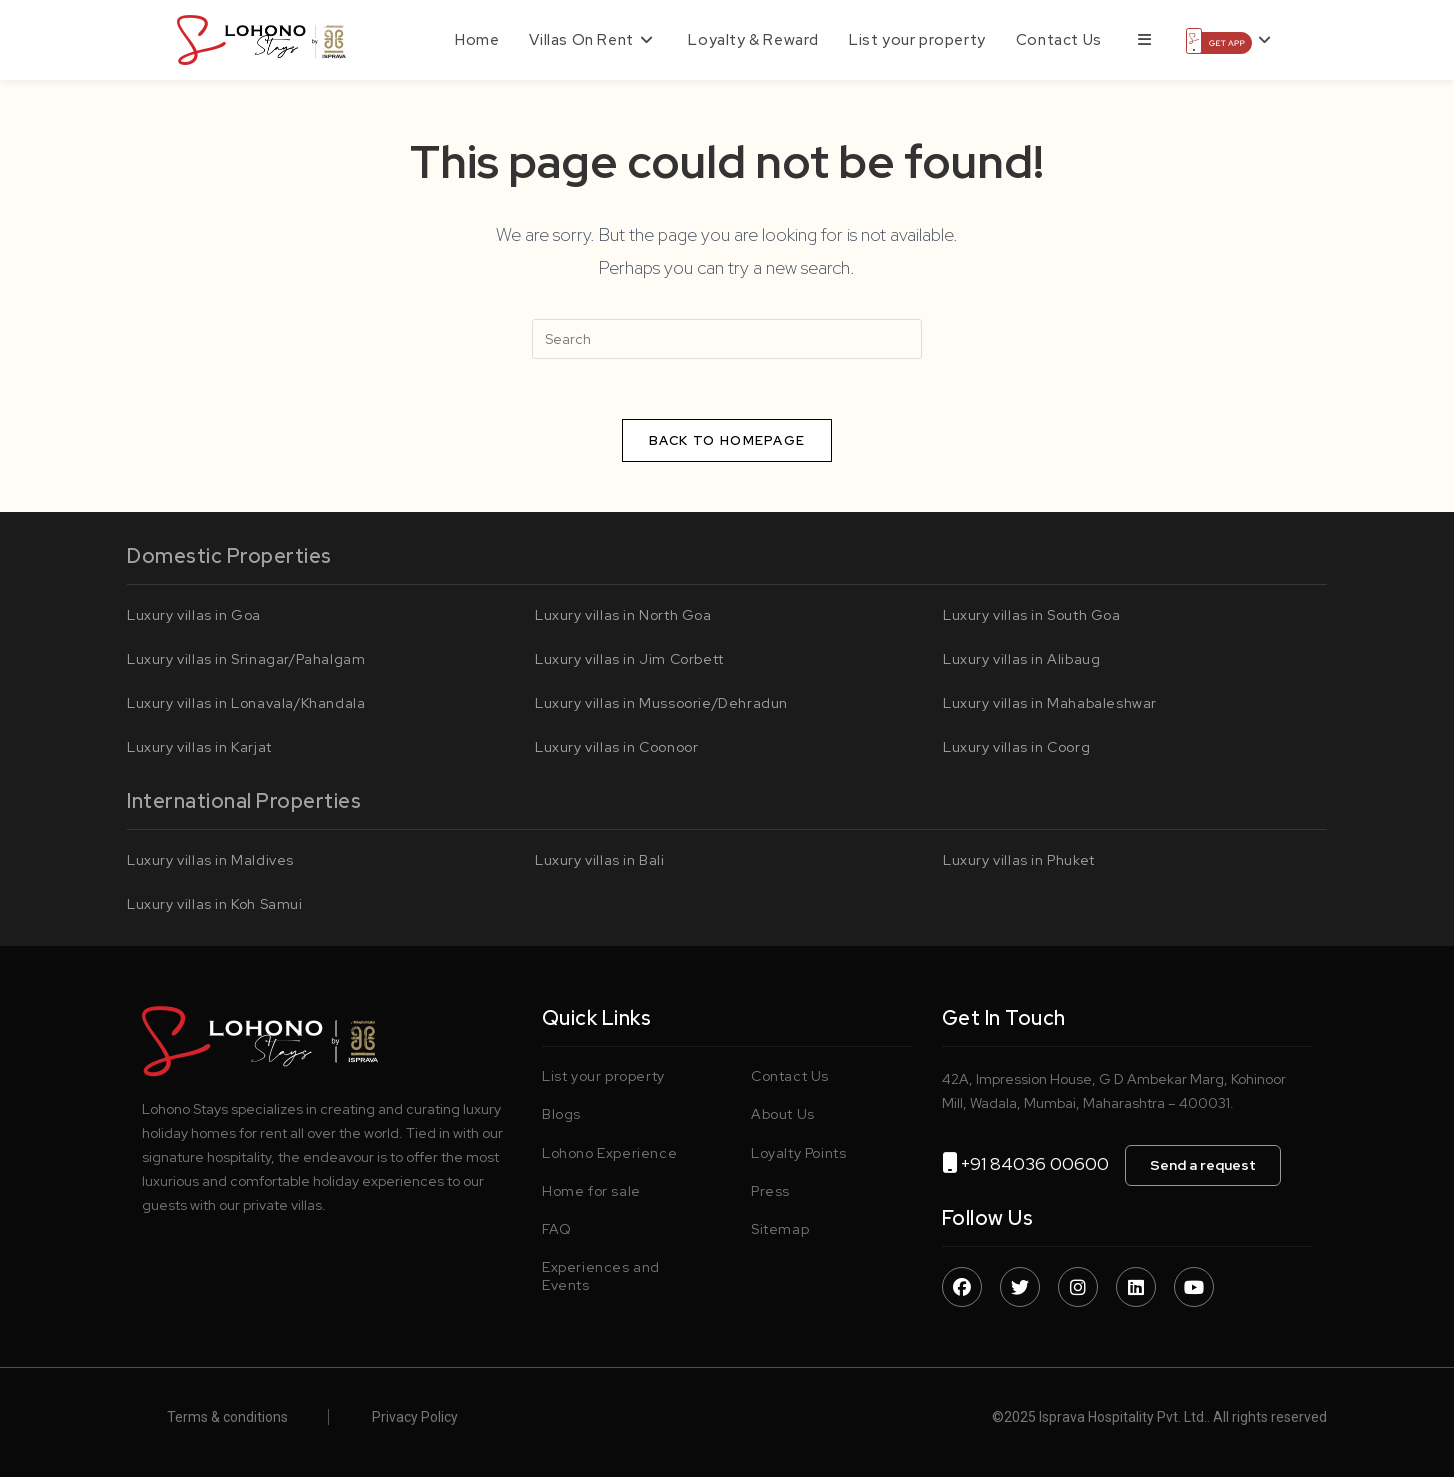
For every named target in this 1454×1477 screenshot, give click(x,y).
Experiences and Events (601, 1276)
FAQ (557, 1229)
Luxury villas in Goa (194, 615)
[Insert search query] (727, 339)
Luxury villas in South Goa (1032, 615)
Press (770, 1191)
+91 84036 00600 (1042, 1163)
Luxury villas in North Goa (623, 615)
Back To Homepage (727, 440)
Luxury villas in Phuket (1019, 860)
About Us (783, 1114)
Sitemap (780, 1229)
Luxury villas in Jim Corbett (629, 659)
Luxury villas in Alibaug (1021, 659)
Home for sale (591, 1191)
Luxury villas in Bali (600, 860)
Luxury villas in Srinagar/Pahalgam (246, 659)
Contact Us (790, 1076)
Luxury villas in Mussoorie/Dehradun (661, 703)
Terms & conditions (227, 1417)
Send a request (1203, 1165)
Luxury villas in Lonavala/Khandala (246, 703)
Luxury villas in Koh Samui (215, 904)
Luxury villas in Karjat (199, 747)
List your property (603, 1076)
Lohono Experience (609, 1153)
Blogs (561, 1114)
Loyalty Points (798, 1153)
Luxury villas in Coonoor (616, 747)
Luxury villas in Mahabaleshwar (1050, 703)
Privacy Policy (415, 1417)
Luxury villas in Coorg (1016, 747)
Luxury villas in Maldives (210, 860)
